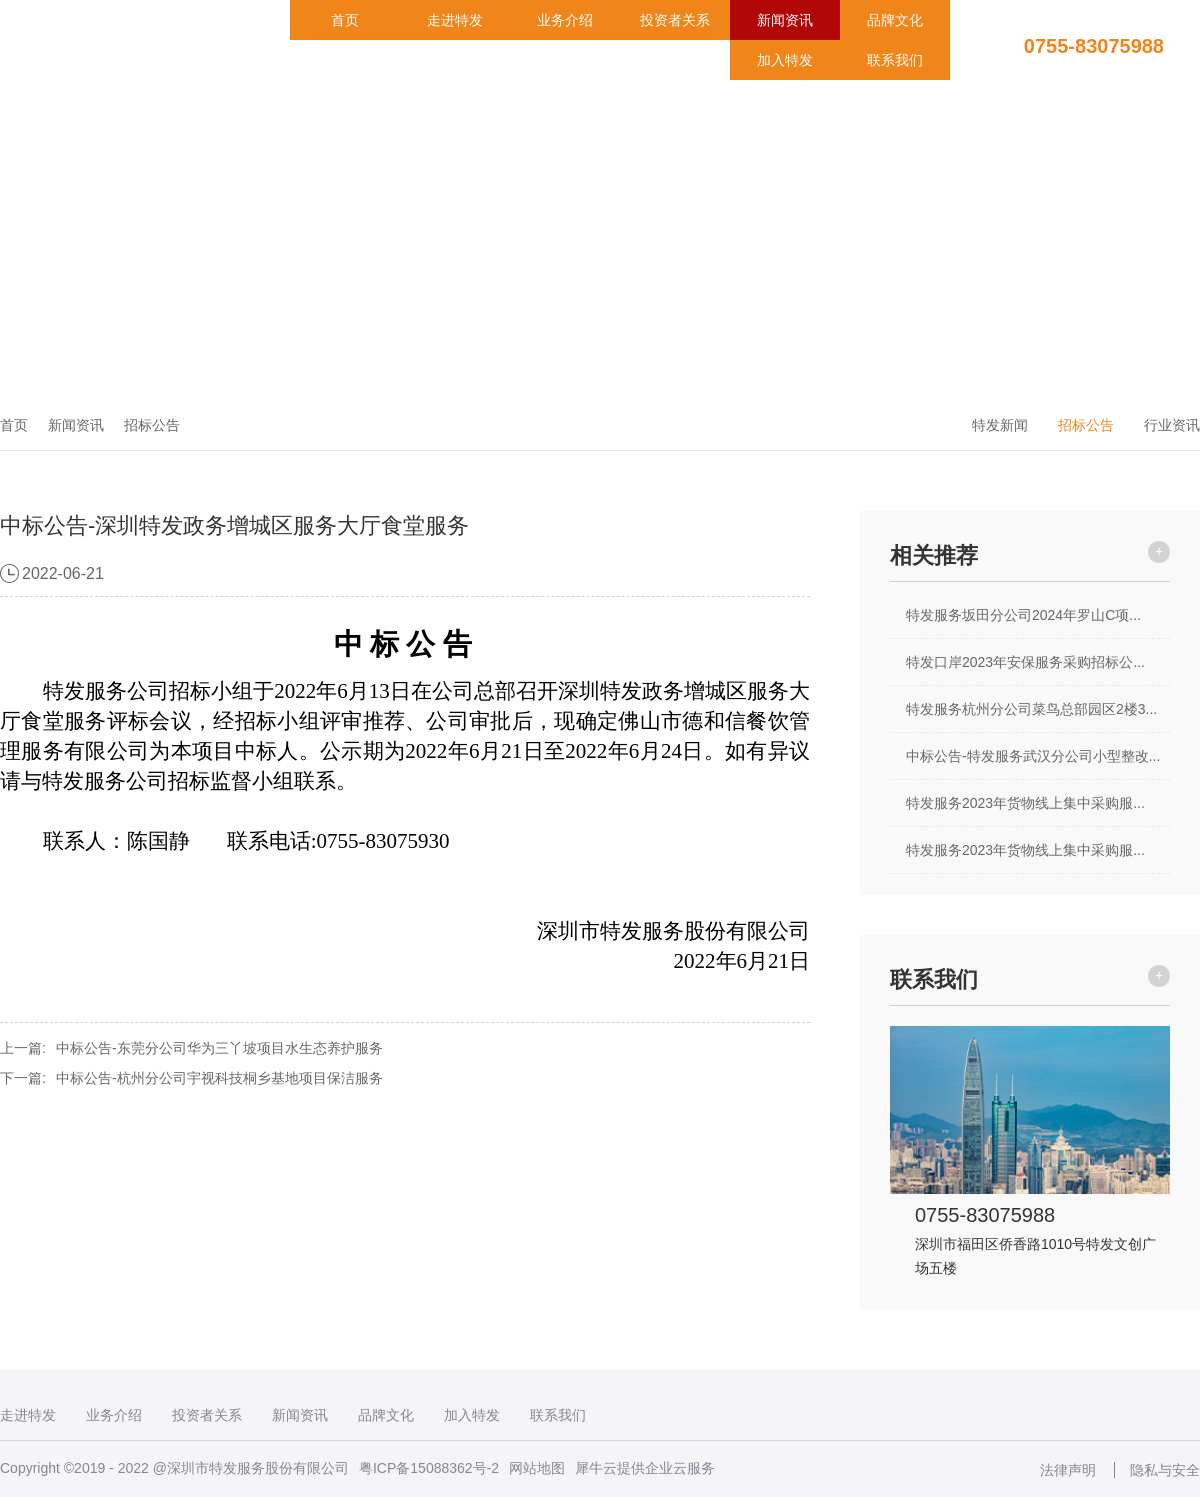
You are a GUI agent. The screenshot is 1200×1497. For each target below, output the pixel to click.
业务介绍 (565, 20)
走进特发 (455, 20)
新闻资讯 (785, 20)
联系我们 (895, 60)
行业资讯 (1172, 425)
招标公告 (152, 425)
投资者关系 (675, 20)
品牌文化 (895, 20)
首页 (345, 20)
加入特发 (785, 60)
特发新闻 (1000, 425)
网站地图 (537, 1468)
